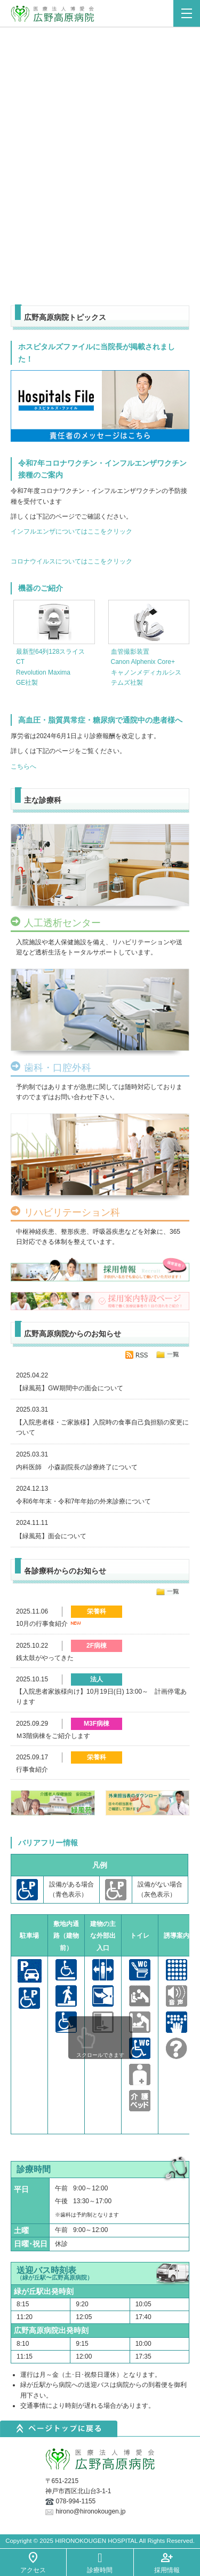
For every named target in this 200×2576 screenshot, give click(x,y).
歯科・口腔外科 (57, 1068)
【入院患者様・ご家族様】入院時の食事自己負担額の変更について (102, 1427)
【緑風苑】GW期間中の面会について (69, 1388)
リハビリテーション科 (72, 1213)
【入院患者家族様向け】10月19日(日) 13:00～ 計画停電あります (101, 1696)
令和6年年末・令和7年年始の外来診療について (83, 1501)
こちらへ (23, 766)
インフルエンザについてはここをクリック (71, 531)
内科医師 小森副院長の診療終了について (77, 1467)
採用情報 (167, 2570)
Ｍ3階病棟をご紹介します (53, 1736)
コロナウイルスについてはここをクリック (71, 561)
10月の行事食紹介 (50, 1623)
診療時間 (100, 2570)
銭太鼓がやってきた (45, 1658)
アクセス (33, 2570)
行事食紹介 (32, 1769)
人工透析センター (62, 923)
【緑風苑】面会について (51, 1536)
